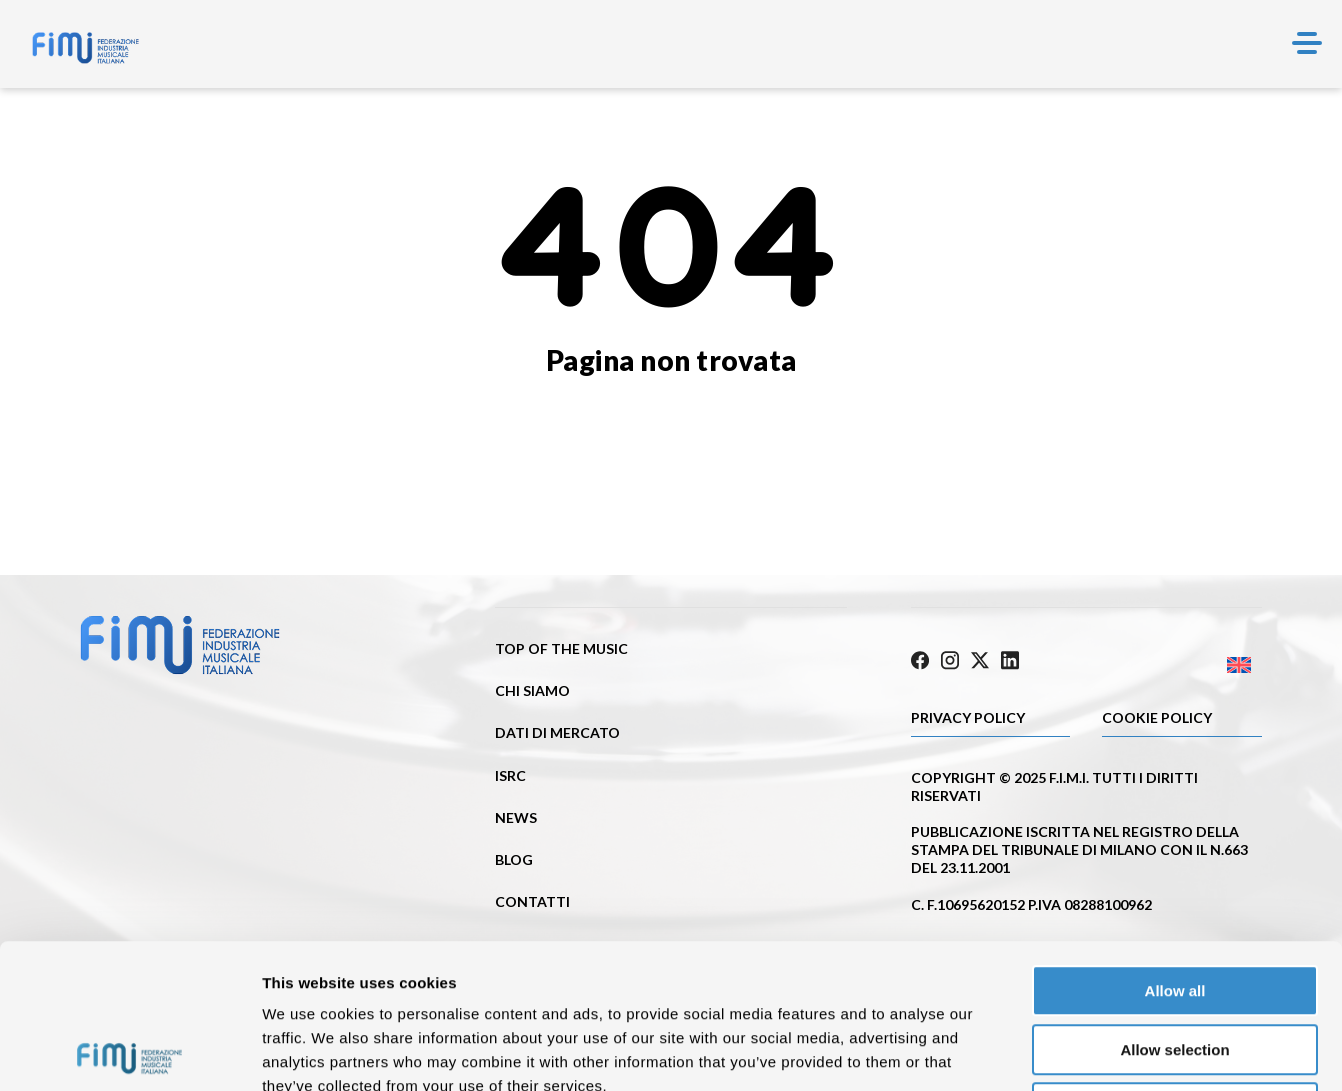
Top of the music (561, 648)
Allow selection (1174, 905)
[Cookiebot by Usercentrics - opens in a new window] (129, 1052)
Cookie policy (1157, 717)
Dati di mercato (557, 732)
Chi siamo (532, 690)
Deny (1175, 963)
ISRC (510, 775)
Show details (1049, 1051)
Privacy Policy (968, 717)
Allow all (1175, 846)
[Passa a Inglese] (1174, 665)
